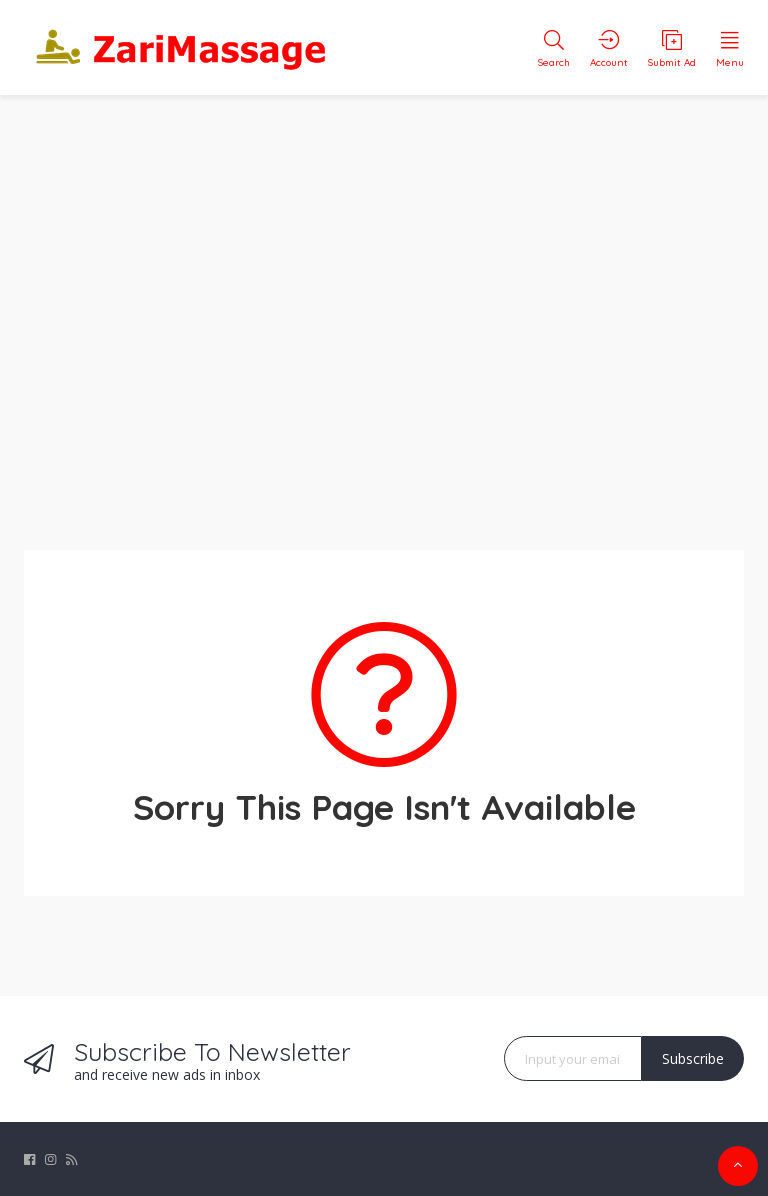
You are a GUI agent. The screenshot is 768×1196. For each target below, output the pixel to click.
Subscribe (693, 1058)
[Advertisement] (384, 310)
